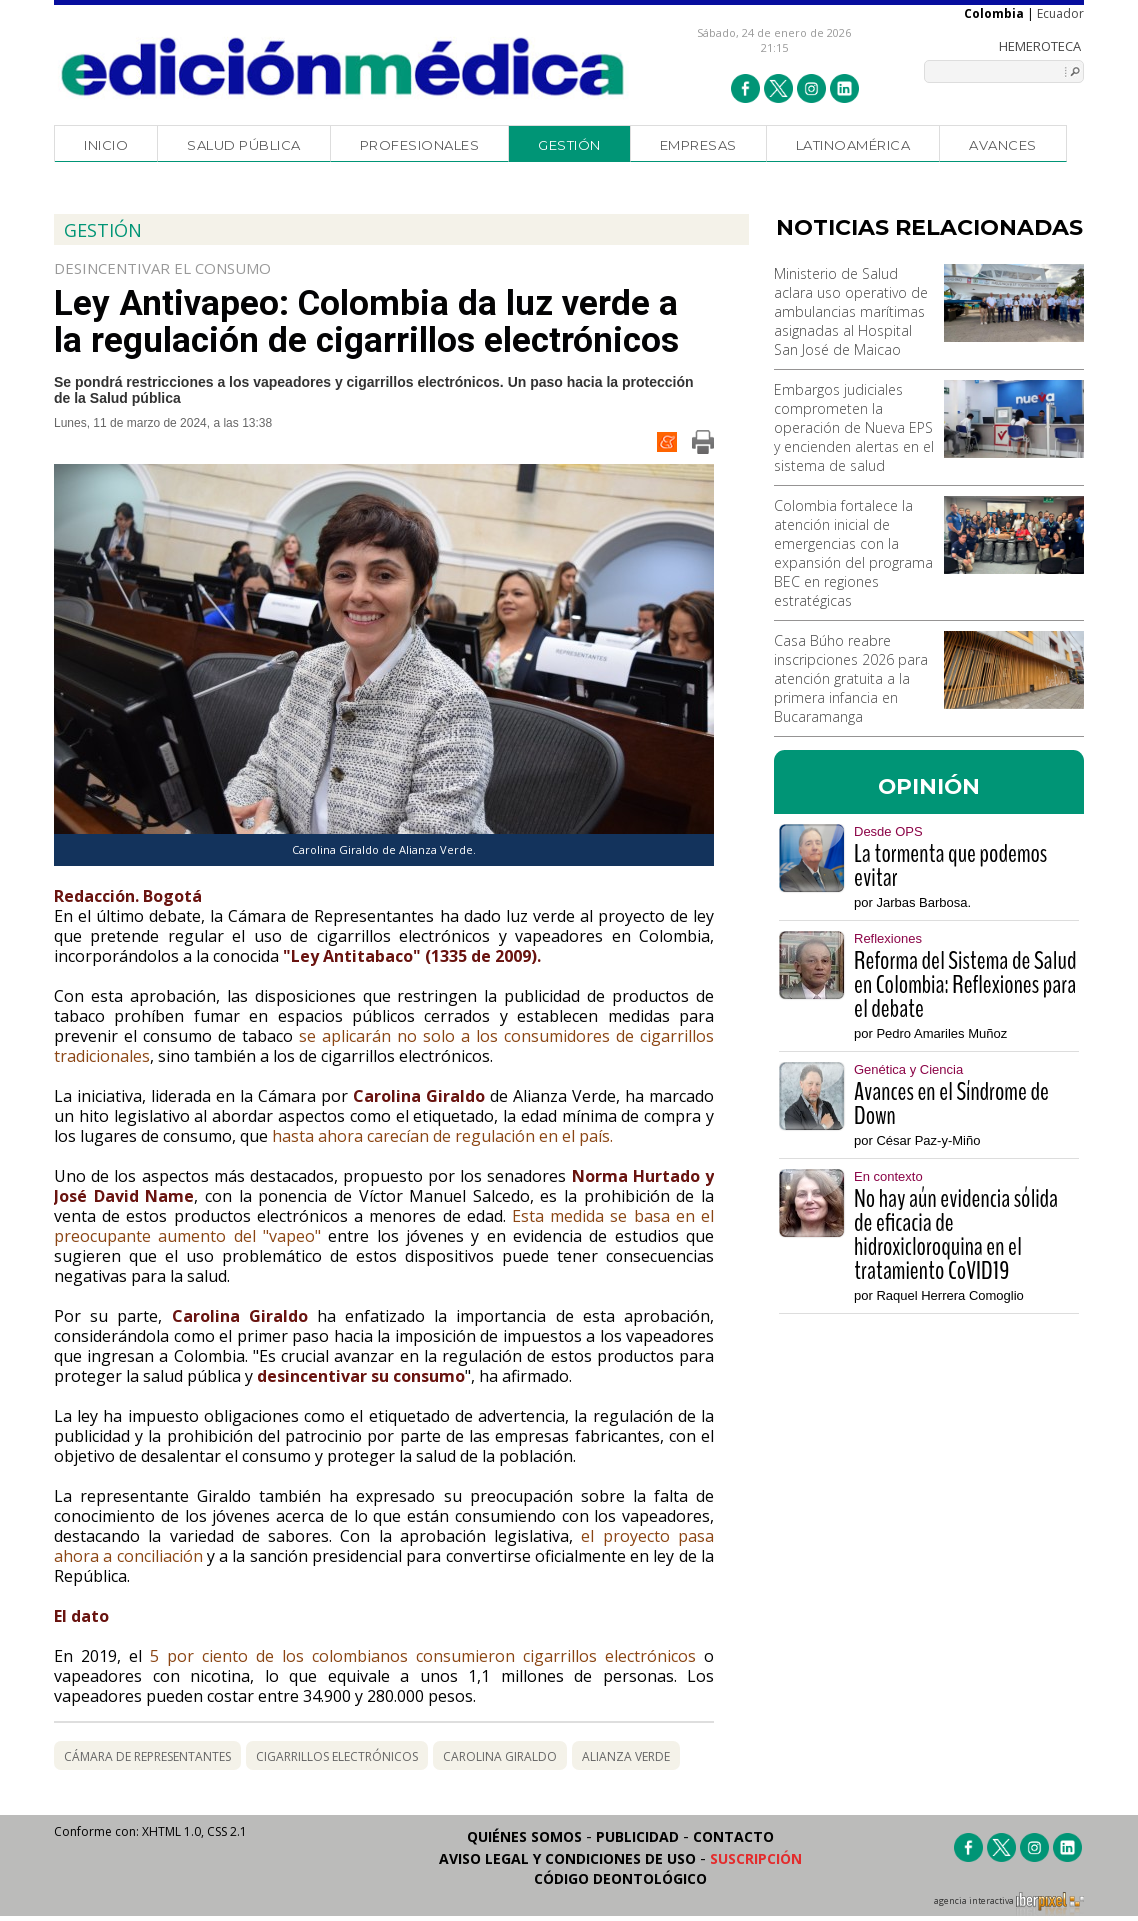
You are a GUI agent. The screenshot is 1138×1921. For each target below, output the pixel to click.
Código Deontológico (620, 1878)
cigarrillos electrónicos (337, 1756)
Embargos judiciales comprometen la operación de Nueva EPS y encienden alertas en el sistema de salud (854, 427)
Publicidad (637, 1836)
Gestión (569, 145)
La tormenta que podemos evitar (950, 866)
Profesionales (420, 145)
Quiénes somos (524, 1836)
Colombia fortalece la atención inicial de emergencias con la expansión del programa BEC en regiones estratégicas (853, 553)
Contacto (733, 1836)
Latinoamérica (853, 145)
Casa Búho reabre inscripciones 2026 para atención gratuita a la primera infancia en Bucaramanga (851, 678)
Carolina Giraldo (500, 1756)
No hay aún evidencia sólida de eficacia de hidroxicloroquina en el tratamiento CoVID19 (956, 1235)
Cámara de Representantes (147, 1756)
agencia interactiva (1009, 1904)
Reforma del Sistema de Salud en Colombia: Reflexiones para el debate (965, 985)
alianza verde (626, 1756)
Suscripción (756, 1858)
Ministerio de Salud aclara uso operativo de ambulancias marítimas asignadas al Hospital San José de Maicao (851, 311)
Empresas (698, 145)
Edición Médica (343, 67)
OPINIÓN (929, 786)
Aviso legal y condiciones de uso (567, 1858)
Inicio (106, 145)
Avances (1003, 145)
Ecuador (1060, 13)
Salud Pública (244, 145)
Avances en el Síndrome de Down (951, 1104)
